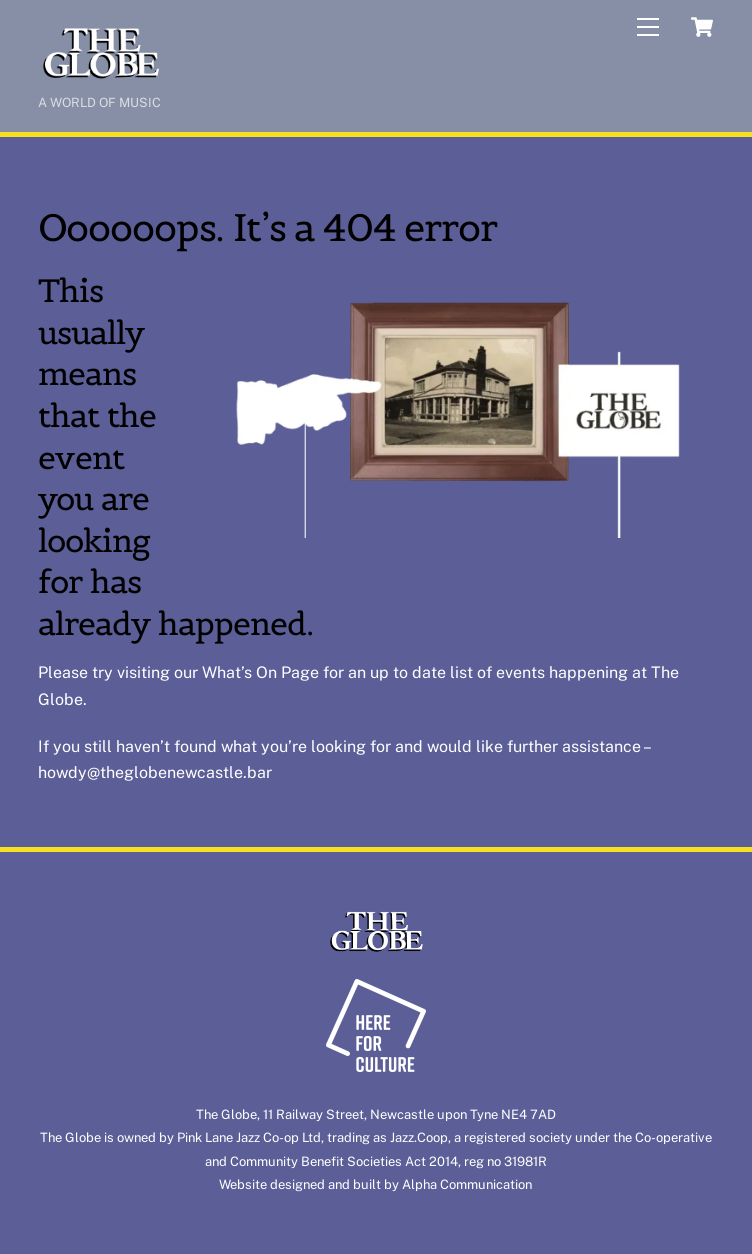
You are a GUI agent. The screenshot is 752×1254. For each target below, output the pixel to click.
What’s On (239, 672)
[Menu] (648, 27)
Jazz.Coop (419, 1137)
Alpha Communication (467, 1184)
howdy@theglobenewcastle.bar (155, 772)
